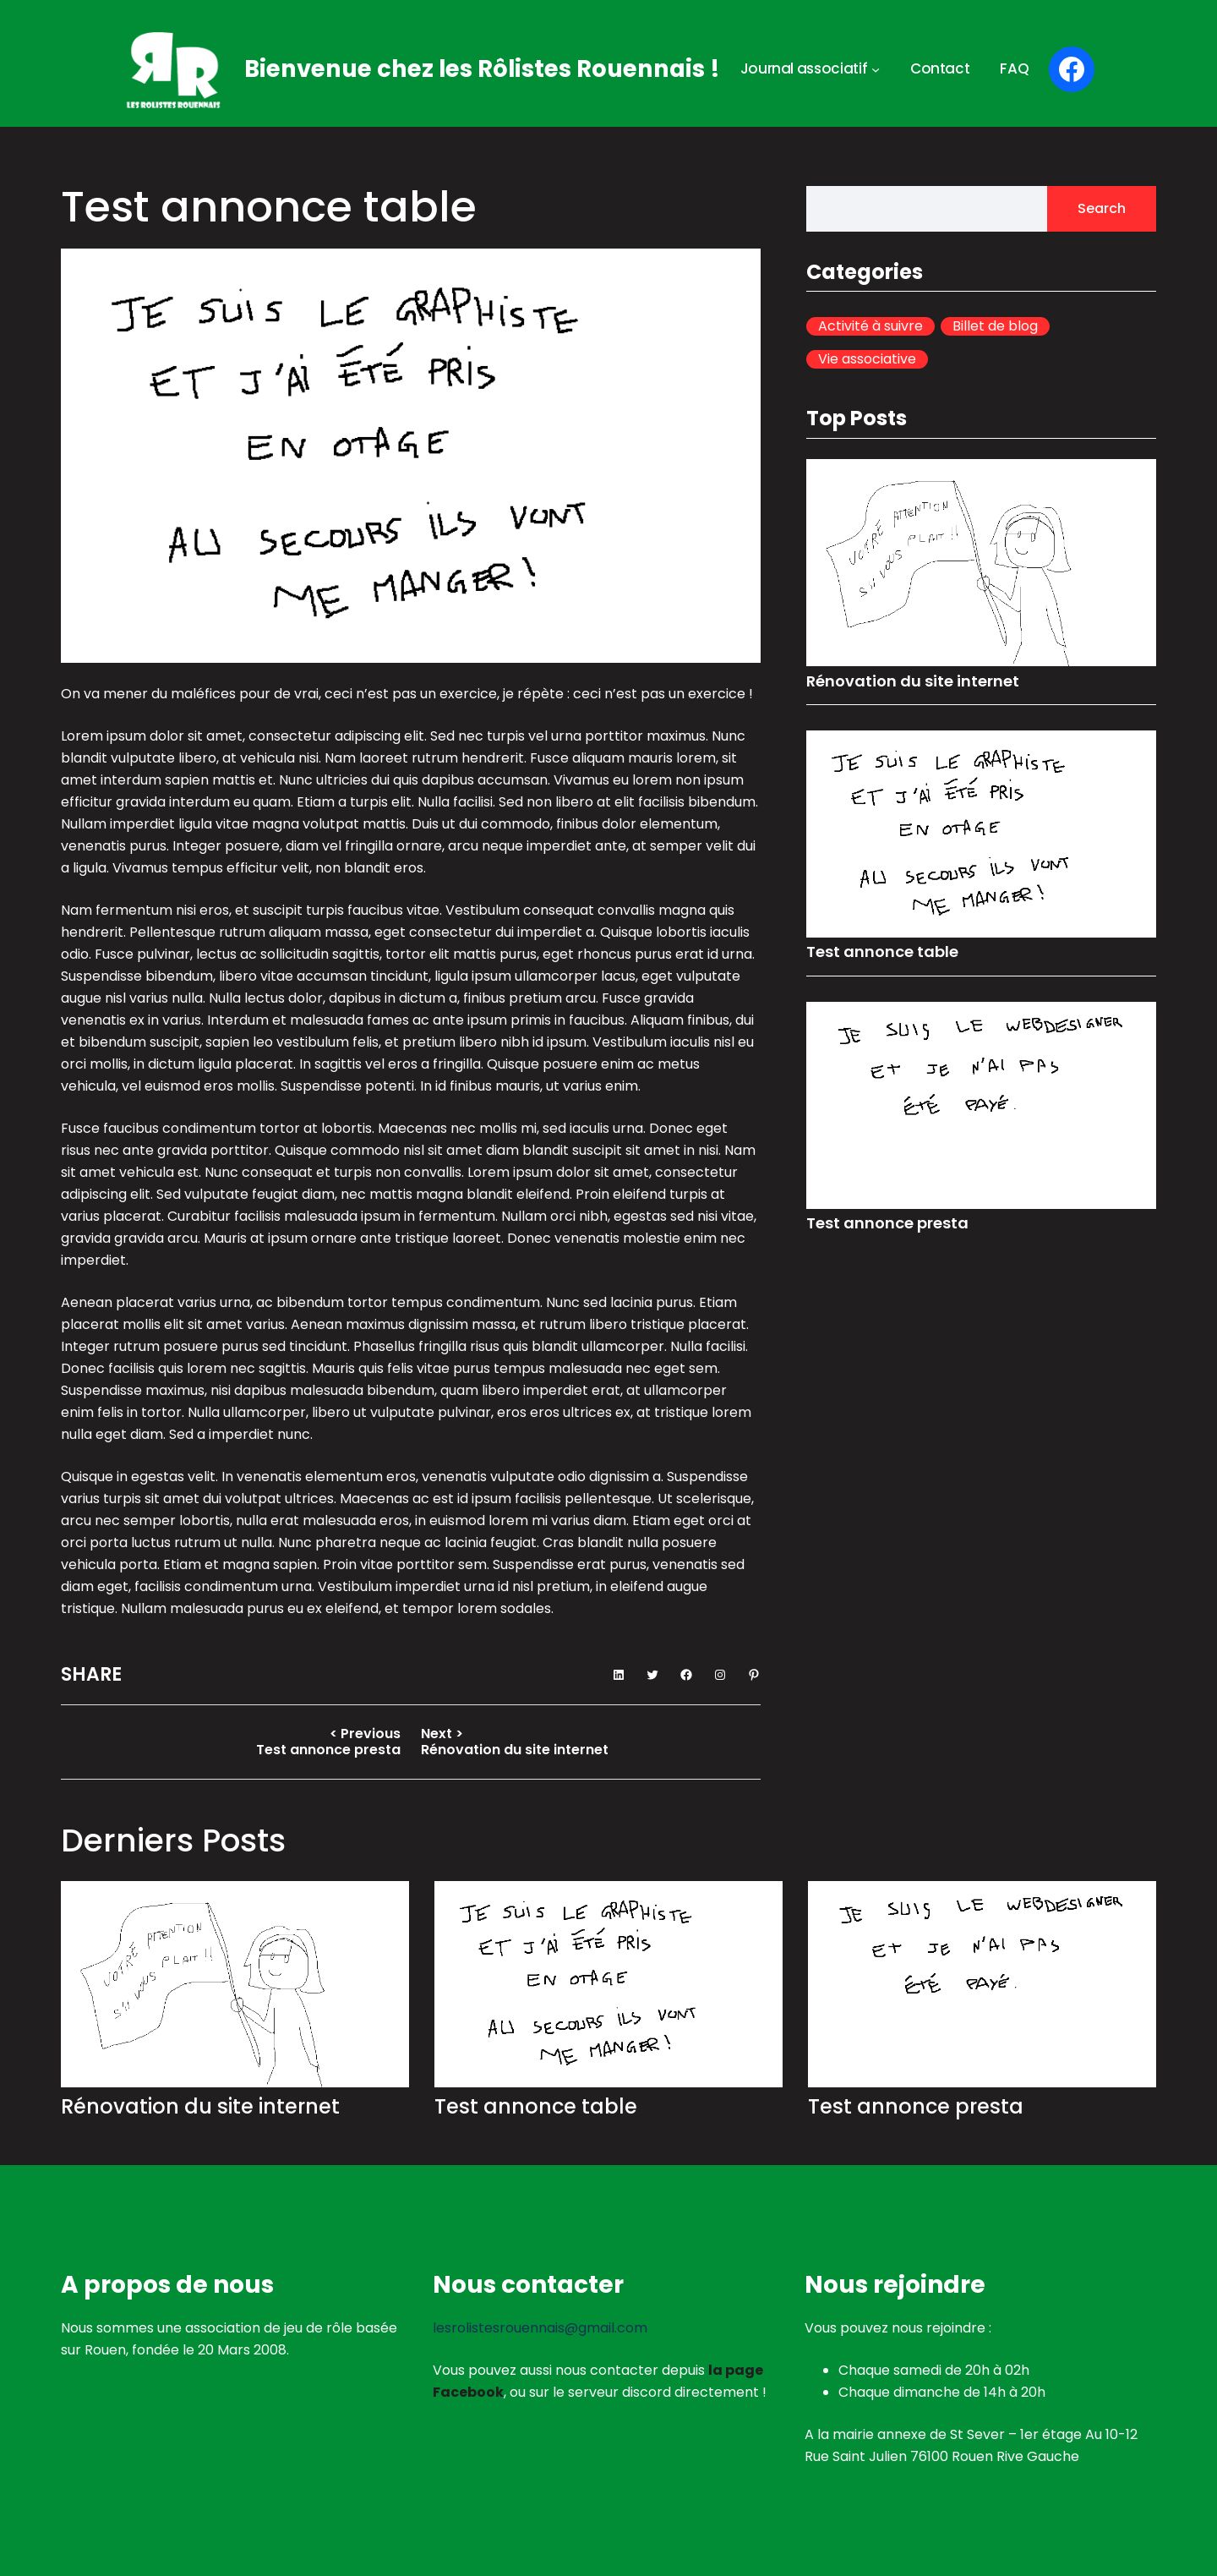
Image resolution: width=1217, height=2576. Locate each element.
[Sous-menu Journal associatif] (875, 69)
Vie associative (867, 359)
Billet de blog (995, 326)
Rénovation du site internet (912, 681)
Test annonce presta (887, 1222)
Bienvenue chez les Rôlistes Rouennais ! (482, 68)
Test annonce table (882, 951)
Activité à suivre (870, 326)
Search (1102, 208)
